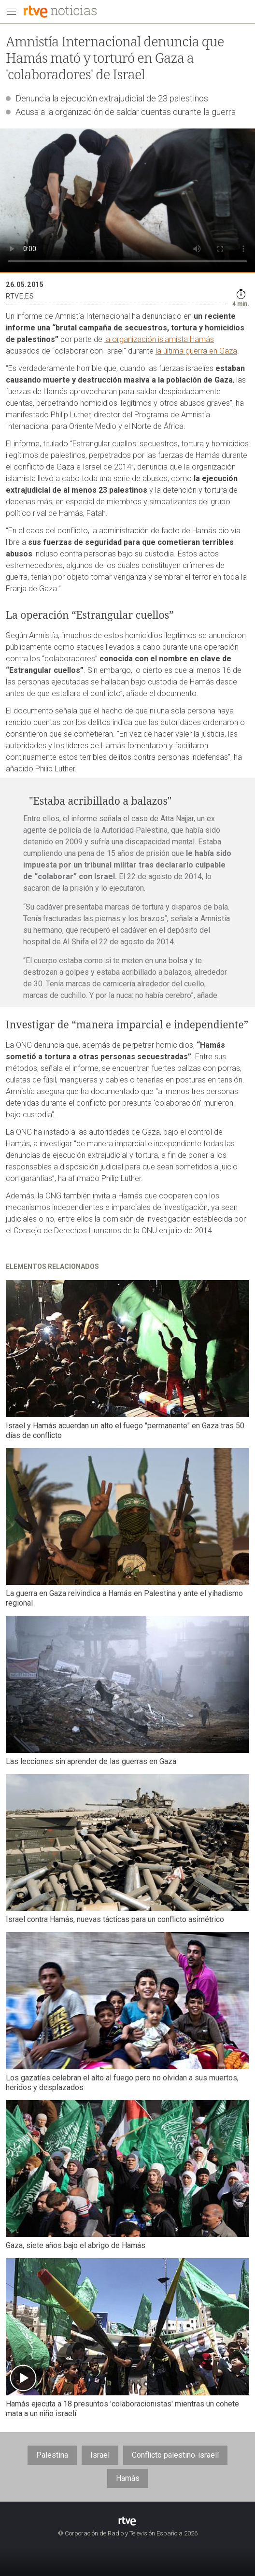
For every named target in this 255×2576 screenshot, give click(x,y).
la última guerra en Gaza (196, 351)
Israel (100, 2455)
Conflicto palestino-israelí (175, 2455)
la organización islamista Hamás (159, 339)
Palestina (52, 2455)
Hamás (128, 2478)
